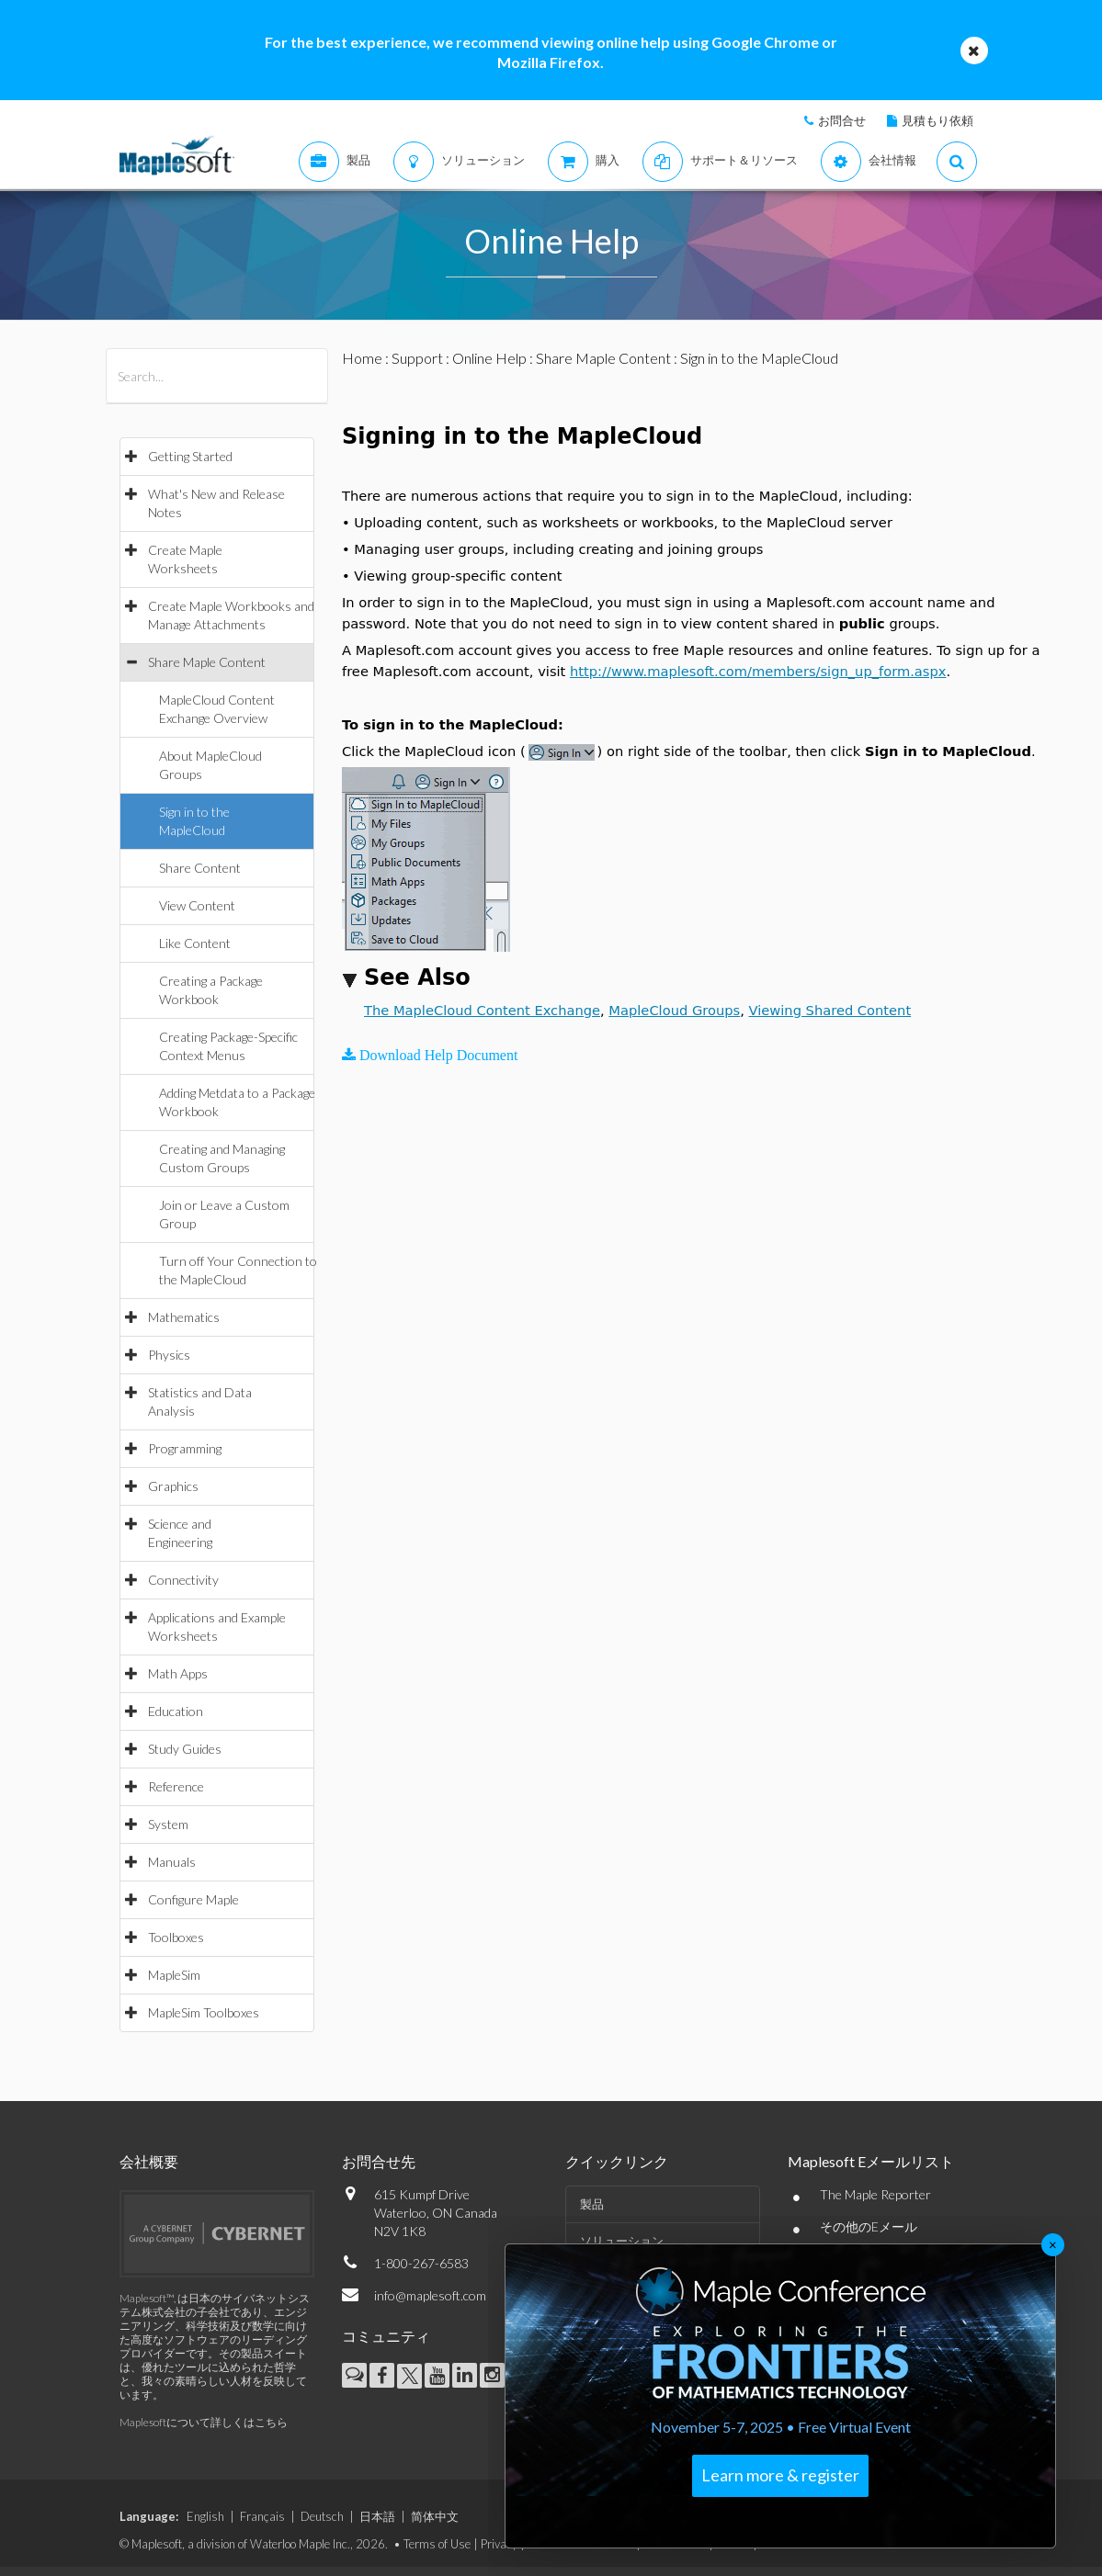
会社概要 (148, 2161)
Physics (169, 1354)
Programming (185, 1448)
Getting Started (190, 456)
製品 (592, 2204)
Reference (176, 1786)
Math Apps (178, 1673)
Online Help (489, 358)
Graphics (173, 1486)
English (205, 2516)
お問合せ (842, 120)
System (168, 1824)
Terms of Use (437, 2543)
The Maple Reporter (875, 2194)
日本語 (377, 2516)
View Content (197, 905)
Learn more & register (780, 2475)
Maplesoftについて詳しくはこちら (203, 2422)
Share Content (200, 868)
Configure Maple (193, 1899)
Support (417, 358)
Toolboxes (176, 1937)
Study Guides (185, 1749)
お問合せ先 (378, 2161)
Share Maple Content (207, 662)
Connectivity (183, 1579)
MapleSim (174, 1975)
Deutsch (322, 2516)
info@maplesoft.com (430, 2295)
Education (175, 1711)
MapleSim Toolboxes (203, 2012)
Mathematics (184, 1317)
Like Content (195, 943)
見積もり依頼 (937, 120)
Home (362, 358)
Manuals (172, 1862)
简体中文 (435, 2516)
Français (262, 2516)
